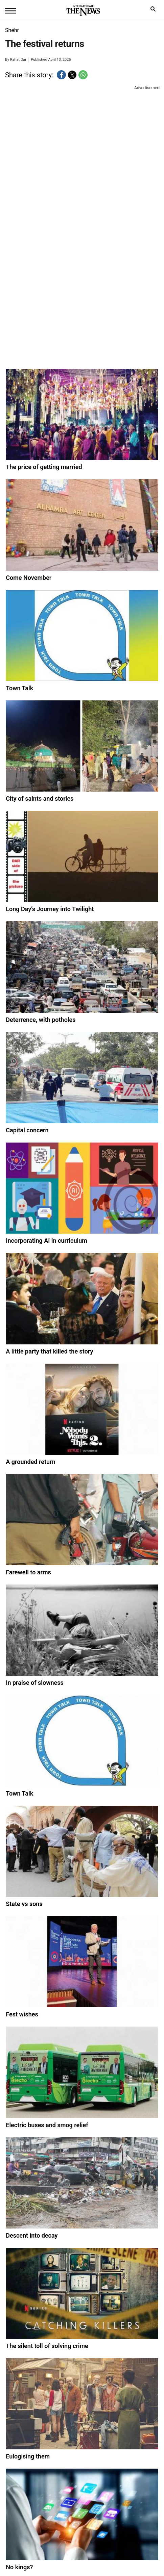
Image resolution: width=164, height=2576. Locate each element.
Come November (28, 577)
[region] (84, 147)
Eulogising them (28, 2456)
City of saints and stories (39, 798)
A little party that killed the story (49, 1351)
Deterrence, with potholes (40, 1019)
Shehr (12, 30)
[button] (61, 74)
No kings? (19, 2567)
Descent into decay (31, 2235)
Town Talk (19, 688)
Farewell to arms (28, 1572)
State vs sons (24, 1903)
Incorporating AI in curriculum (46, 1240)
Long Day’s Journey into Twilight (50, 908)
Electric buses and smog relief (47, 2125)
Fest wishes (22, 2014)
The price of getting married (44, 466)
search (154, 10)
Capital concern (27, 1130)
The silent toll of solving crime (47, 2345)
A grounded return (30, 1461)
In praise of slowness (34, 1682)
